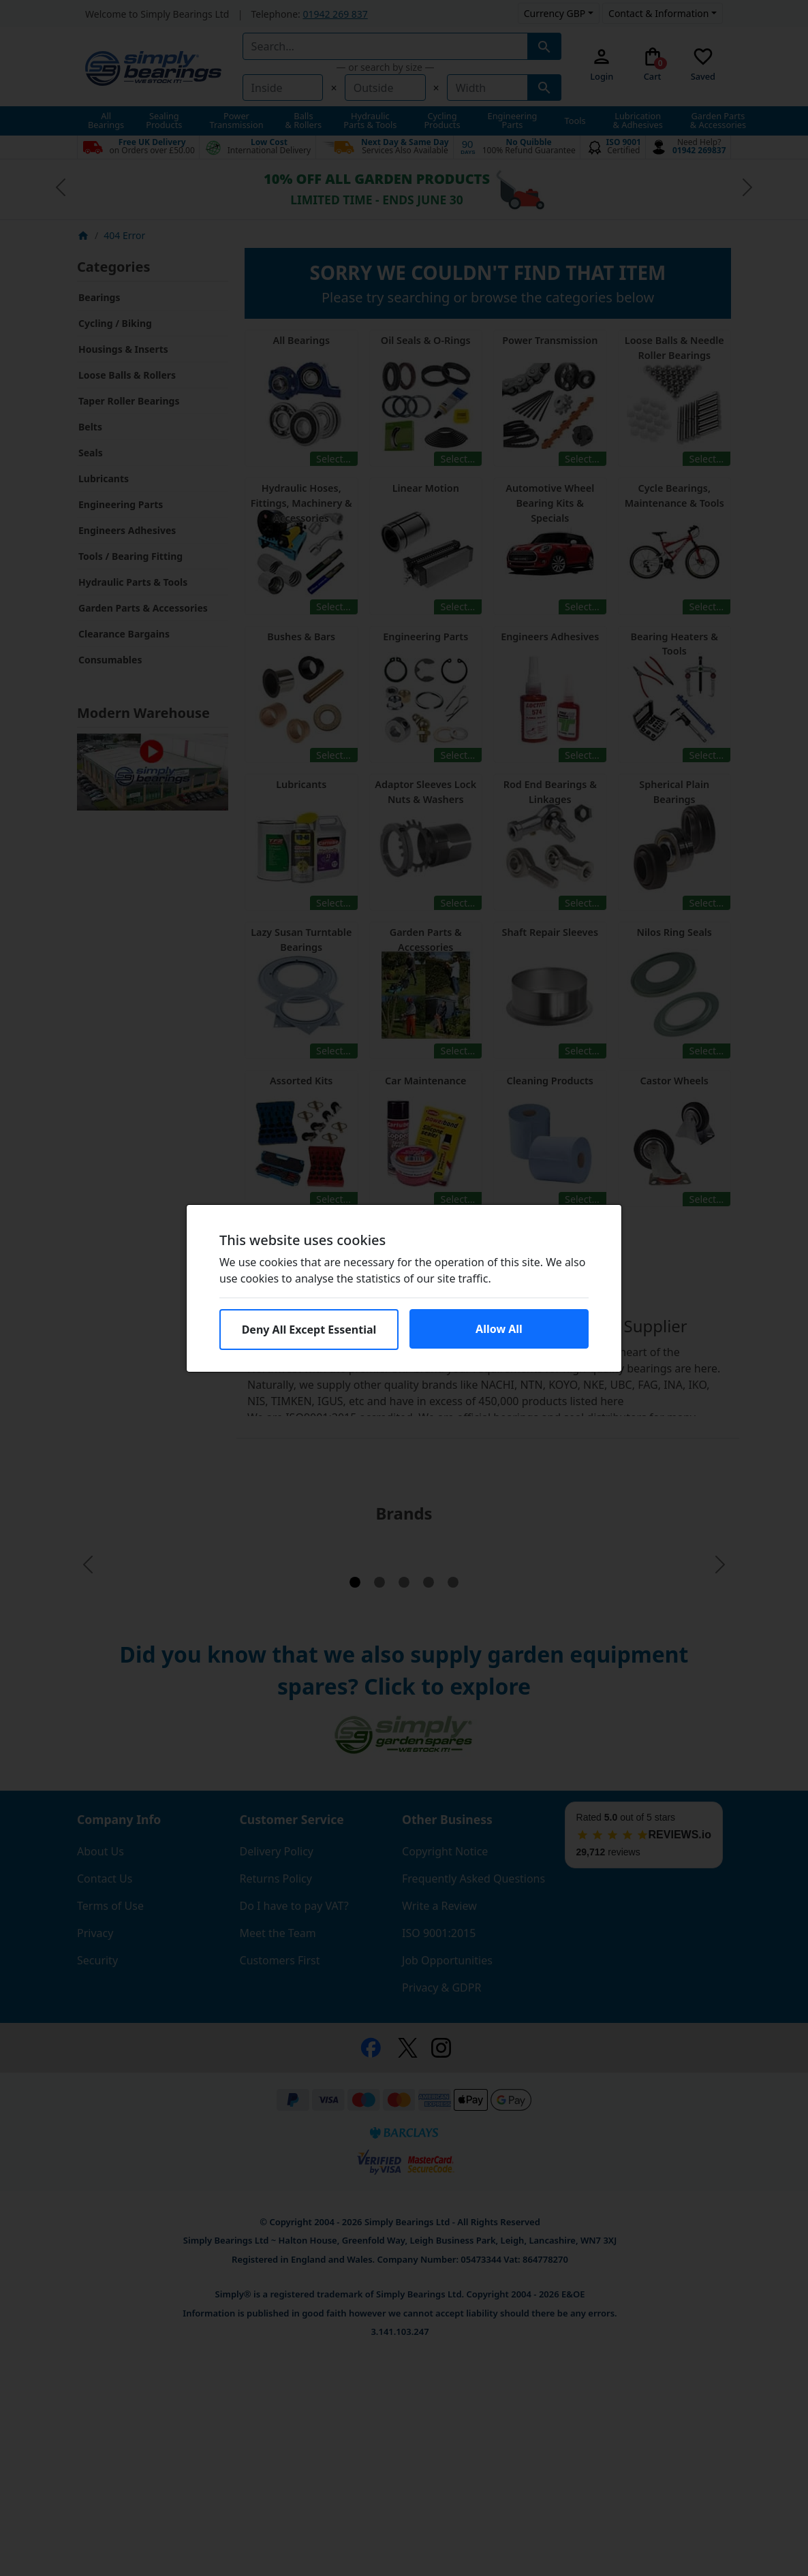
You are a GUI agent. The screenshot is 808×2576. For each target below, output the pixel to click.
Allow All (499, 1328)
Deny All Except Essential (309, 1329)
